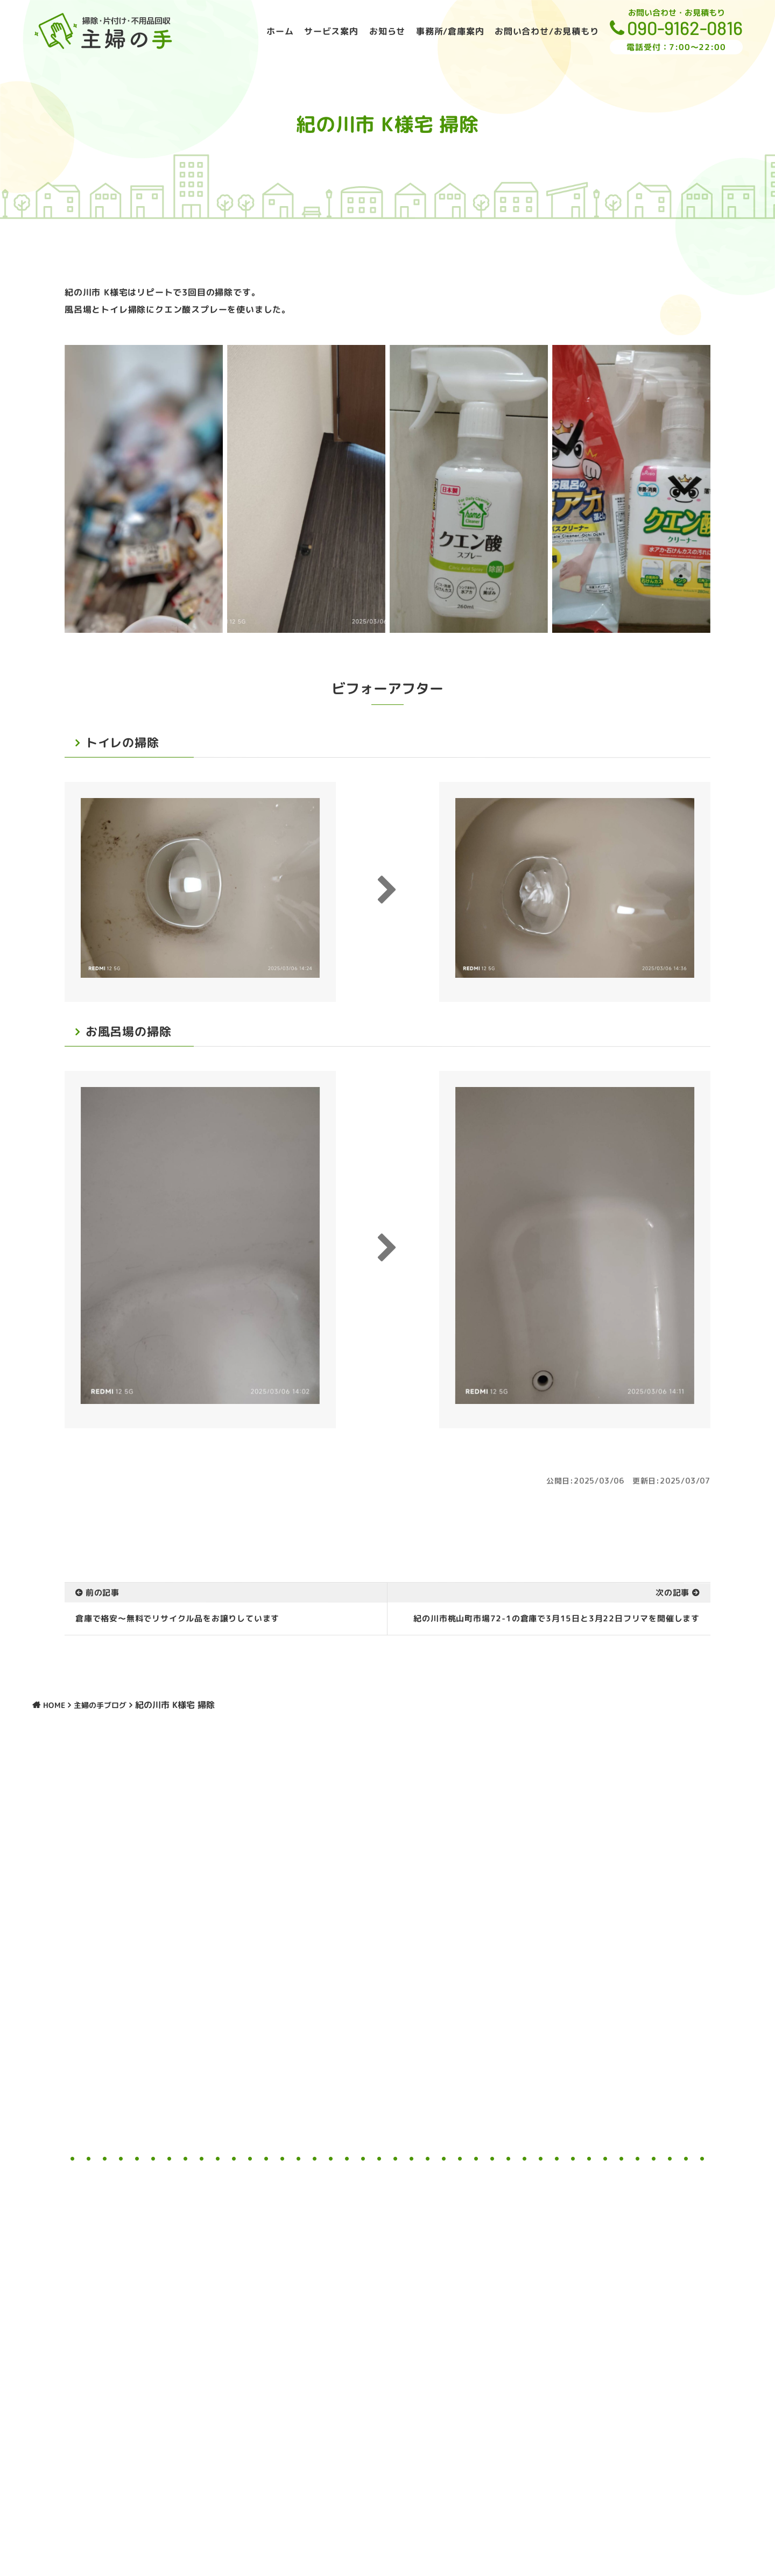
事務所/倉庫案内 (450, 31)
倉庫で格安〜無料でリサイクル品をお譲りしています (177, 1618)
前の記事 (102, 1592)
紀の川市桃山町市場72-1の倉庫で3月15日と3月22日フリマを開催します (556, 1619)
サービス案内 (331, 31)
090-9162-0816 (685, 27)
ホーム (279, 31)
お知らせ (387, 31)
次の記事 (672, 1593)
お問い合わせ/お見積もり (547, 31)
